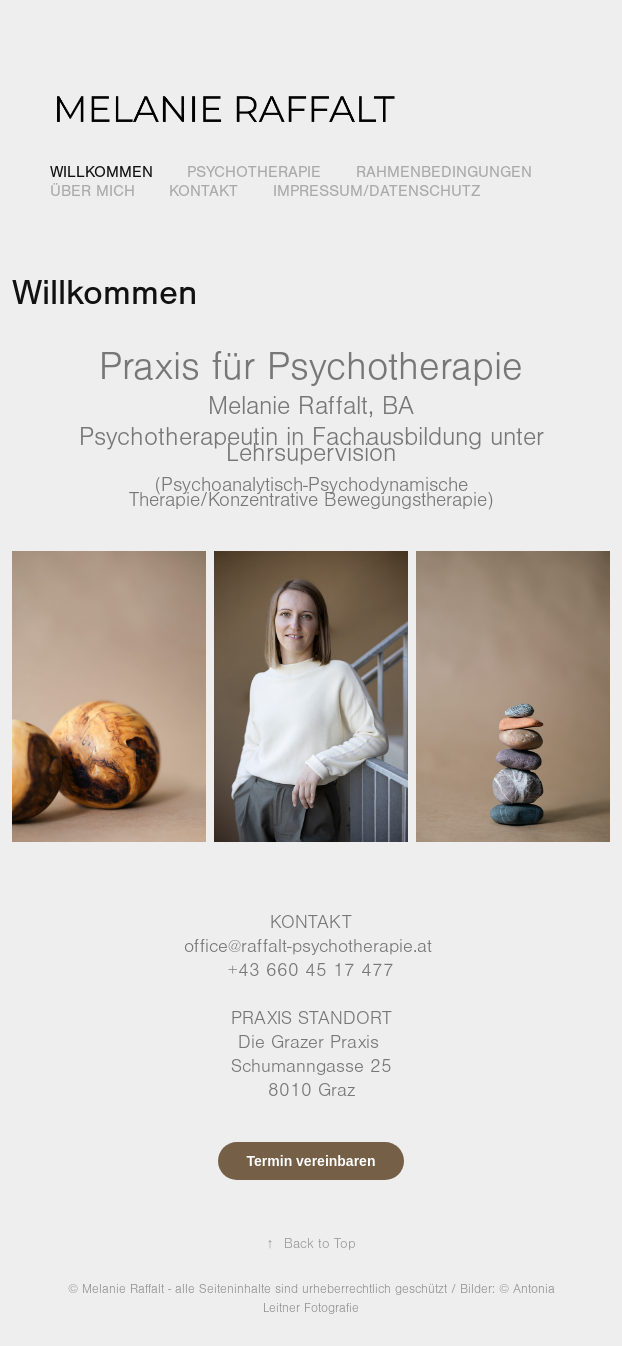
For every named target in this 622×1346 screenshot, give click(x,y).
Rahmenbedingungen (444, 172)
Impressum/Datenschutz (376, 191)
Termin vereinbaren (311, 1161)
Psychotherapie (254, 172)
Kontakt (203, 191)
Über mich (92, 191)
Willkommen (101, 172)
